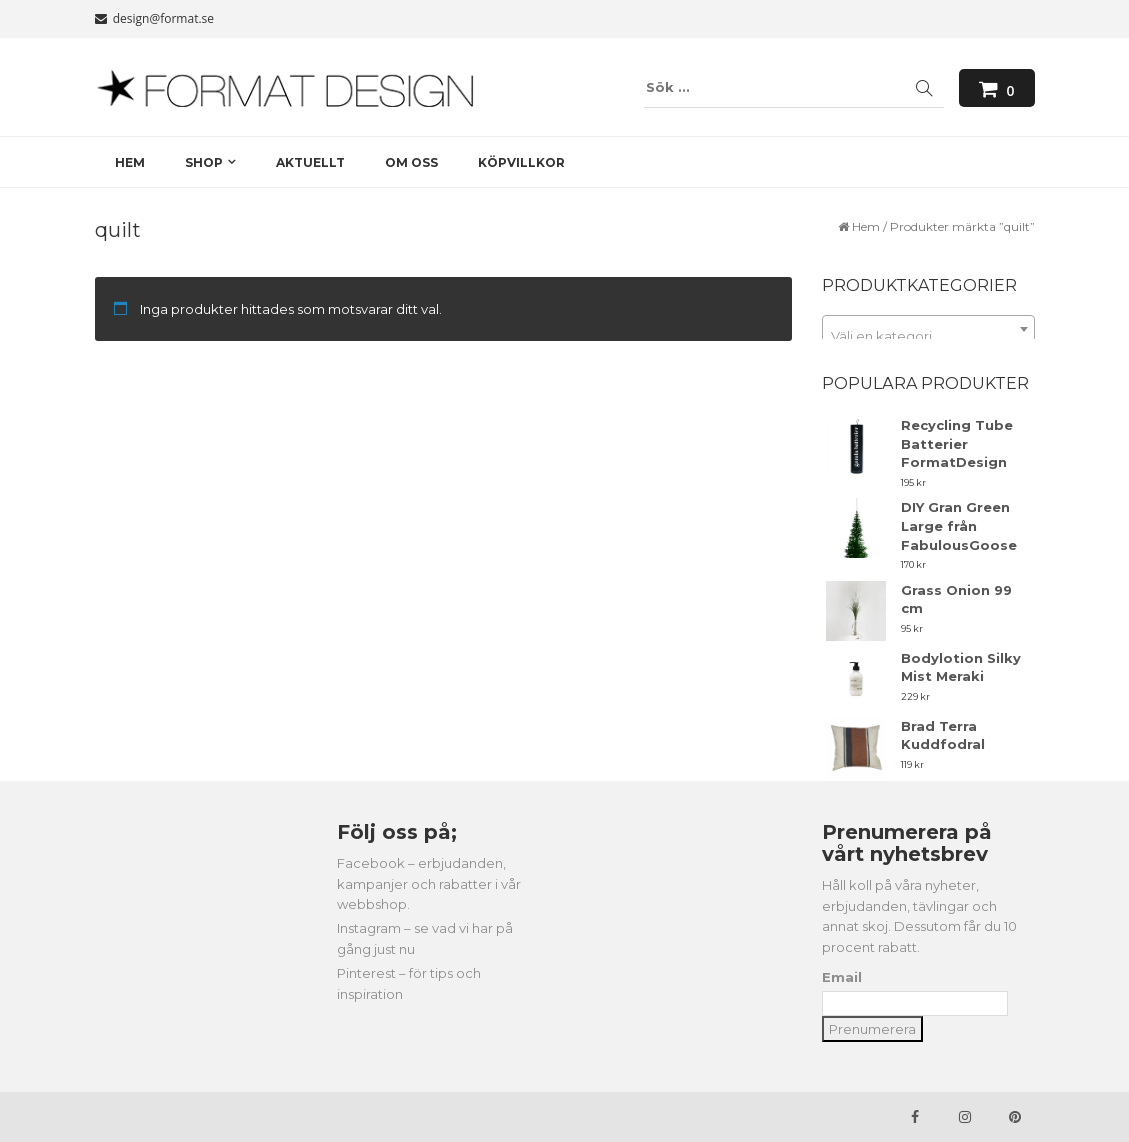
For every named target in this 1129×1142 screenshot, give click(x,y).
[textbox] (928, 336)
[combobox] (928, 329)
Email (842, 977)
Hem (866, 226)
